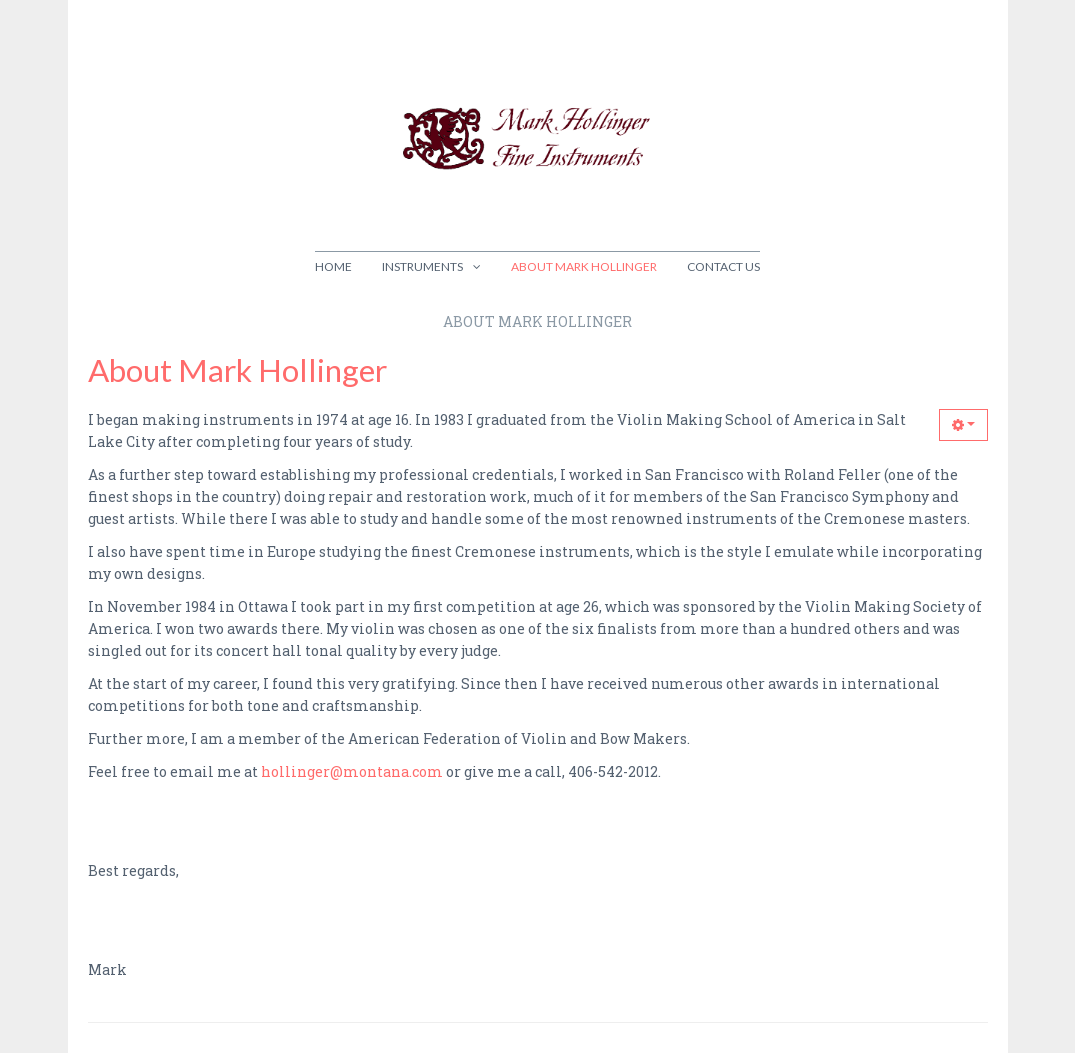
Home (333, 266)
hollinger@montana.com (352, 771)
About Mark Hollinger (584, 266)
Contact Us (723, 266)
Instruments (422, 266)
